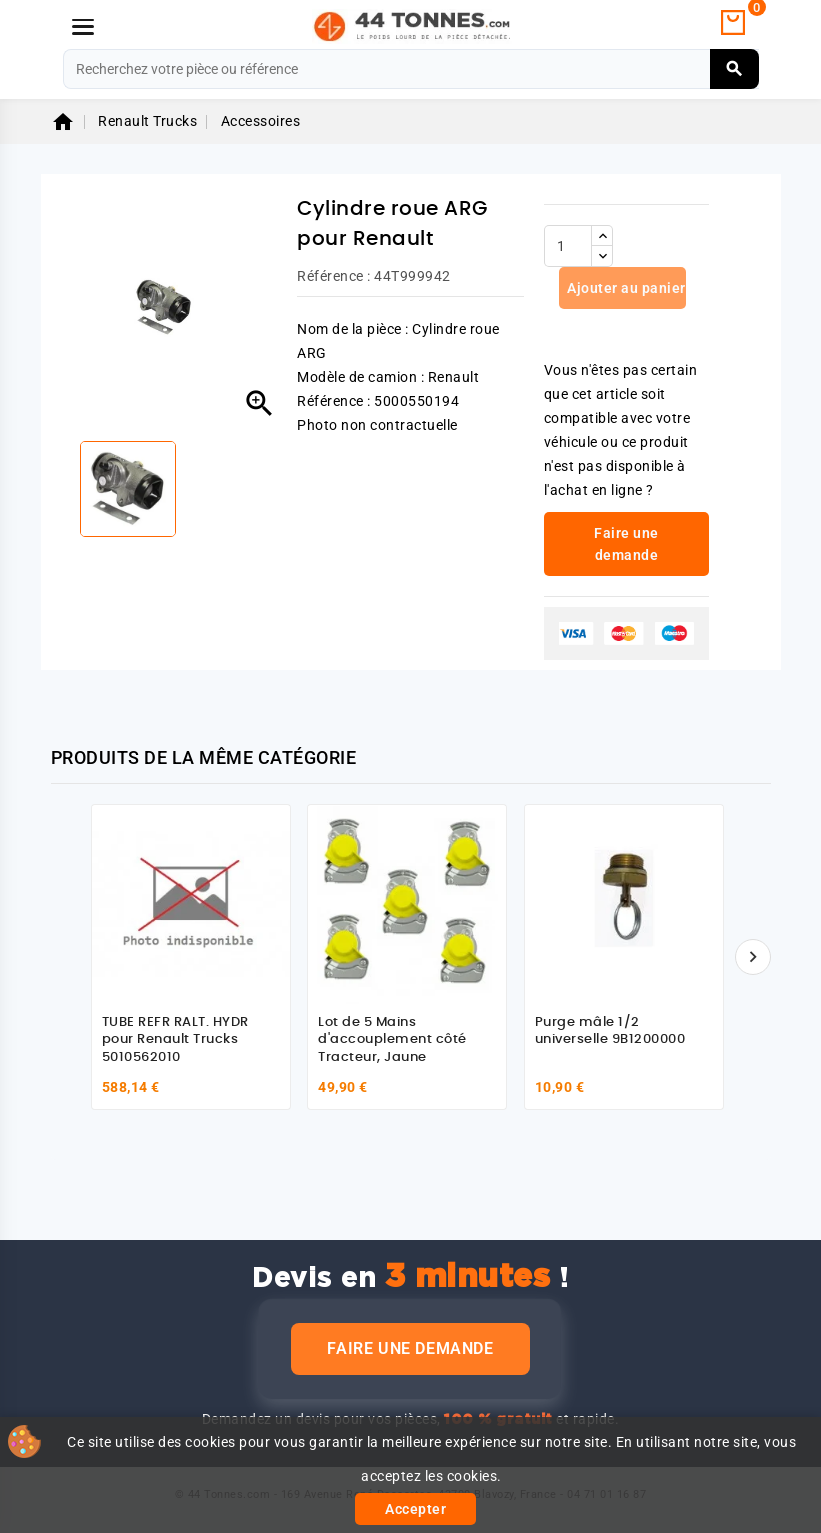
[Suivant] (753, 957)
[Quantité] (568, 246)
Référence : (334, 276)
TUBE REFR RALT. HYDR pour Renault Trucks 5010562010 (175, 1040)
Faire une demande (410, 1348)
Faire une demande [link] (626, 544)
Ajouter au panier (625, 288)
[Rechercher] (411, 69)
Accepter (415, 1509)
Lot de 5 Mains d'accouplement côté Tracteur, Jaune (392, 1040)
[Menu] (83, 27)
